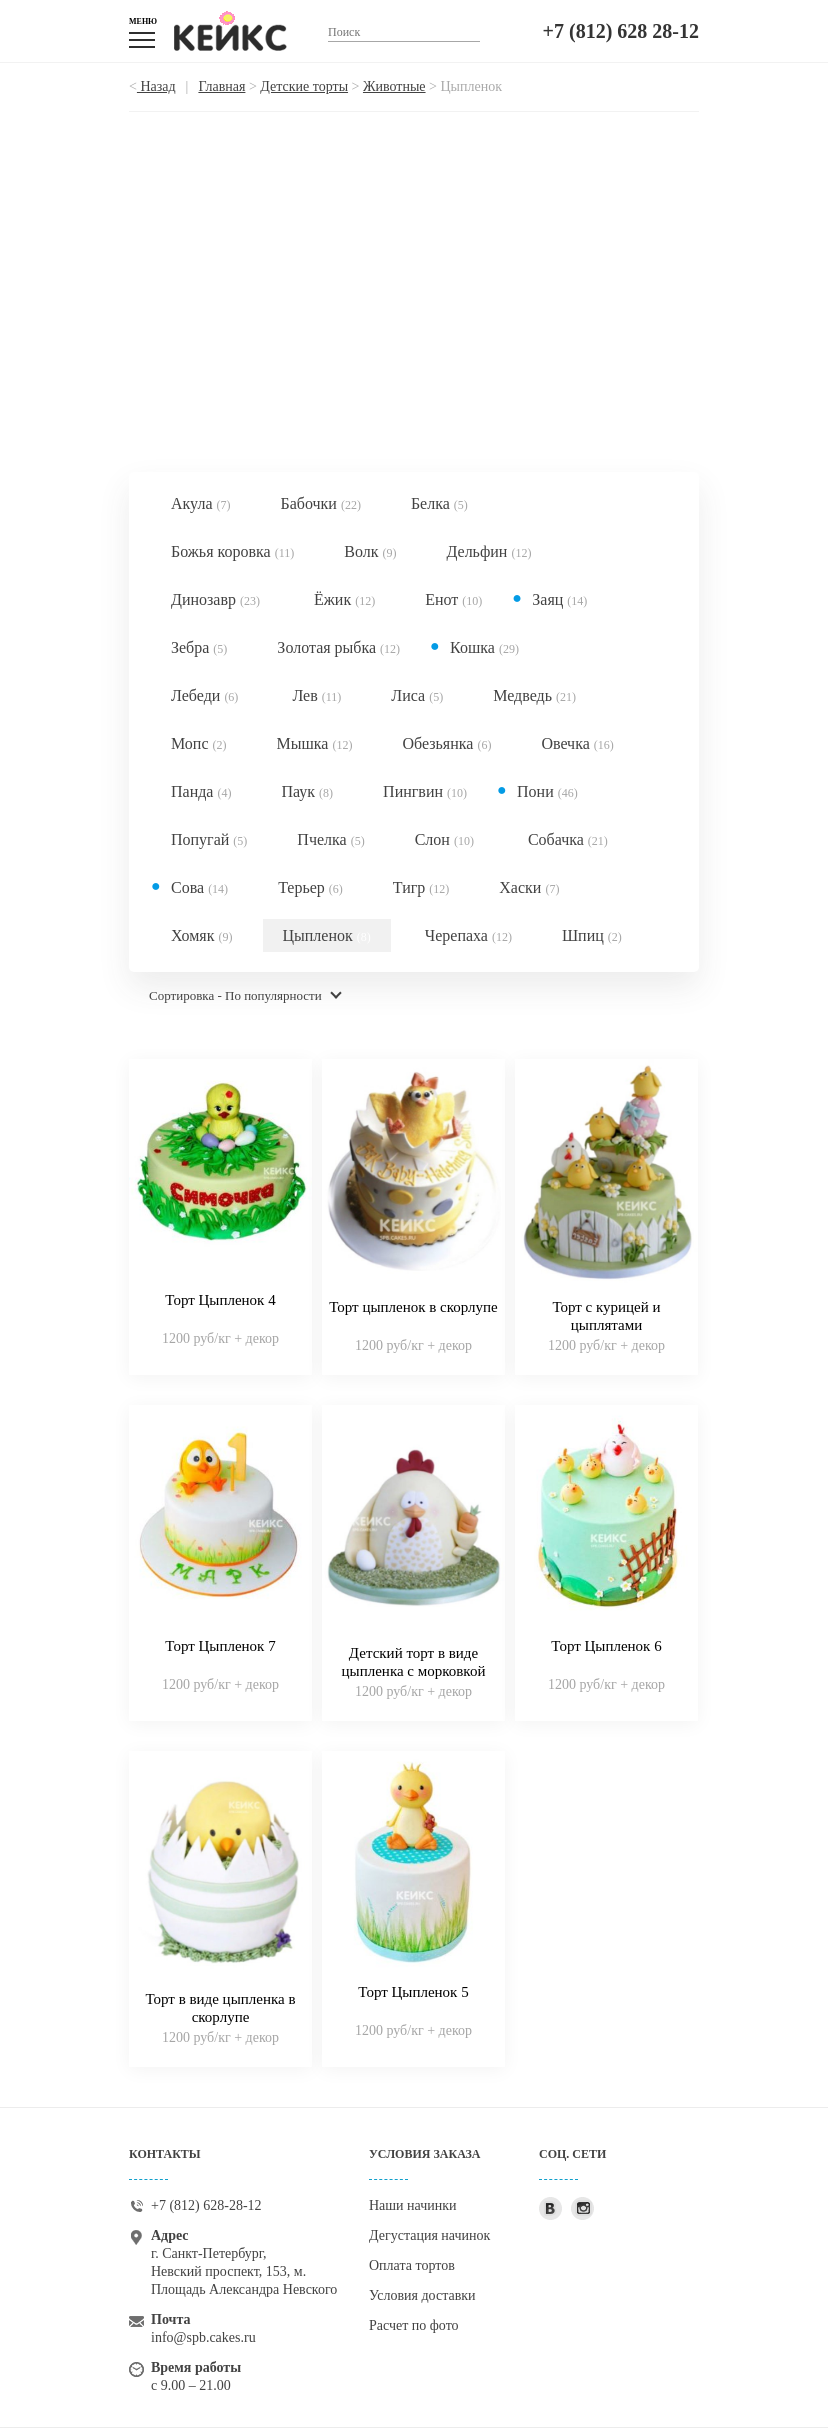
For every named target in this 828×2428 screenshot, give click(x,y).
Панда (201, 791)
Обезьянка (446, 743)
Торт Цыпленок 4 (220, 1300)
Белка (439, 503)
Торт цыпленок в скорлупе (413, 1307)
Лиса (417, 695)
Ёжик (344, 599)
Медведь (534, 695)
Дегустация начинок (429, 2235)
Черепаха (468, 935)
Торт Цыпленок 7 (220, 1646)
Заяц (559, 599)
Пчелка (330, 839)
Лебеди (204, 695)
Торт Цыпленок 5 (413, 1992)
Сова (199, 887)
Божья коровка (232, 551)
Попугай (209, 839)
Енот (453, 599)
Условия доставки (422, 2295)
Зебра (199, 647)
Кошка (484, 647)
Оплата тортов (412, 2265)
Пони (547, 791)
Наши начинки (413, 2205)
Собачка (568, 839)
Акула (200, 503)
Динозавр (215, 599)
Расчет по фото (414, 2325)
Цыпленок (327, 935)
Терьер (310, 887)
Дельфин (488, 551)
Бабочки (320, 503)
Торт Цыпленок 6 (606, 1646)
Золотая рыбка (338, 647)
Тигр (421, 887)
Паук (307, 791)
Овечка (577, 743)
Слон (444, 839)
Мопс (199, 743)
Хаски (529, 887)
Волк (370, 551)
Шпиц (592, 935)
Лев (316, 695)
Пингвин (425, 791)
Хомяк (202, 935)
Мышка (315, 743)
